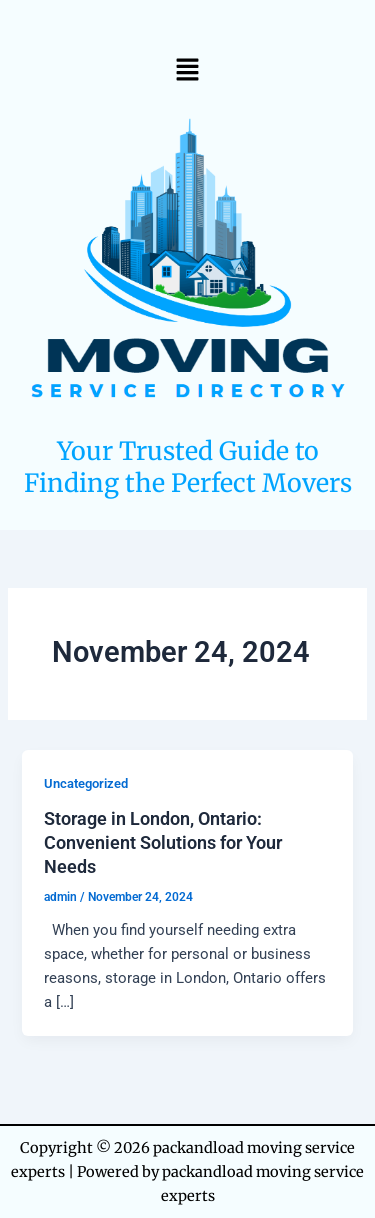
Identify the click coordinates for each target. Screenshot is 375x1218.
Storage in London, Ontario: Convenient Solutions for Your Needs (163, 842)
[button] (187, 69)
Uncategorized (86, 783)
